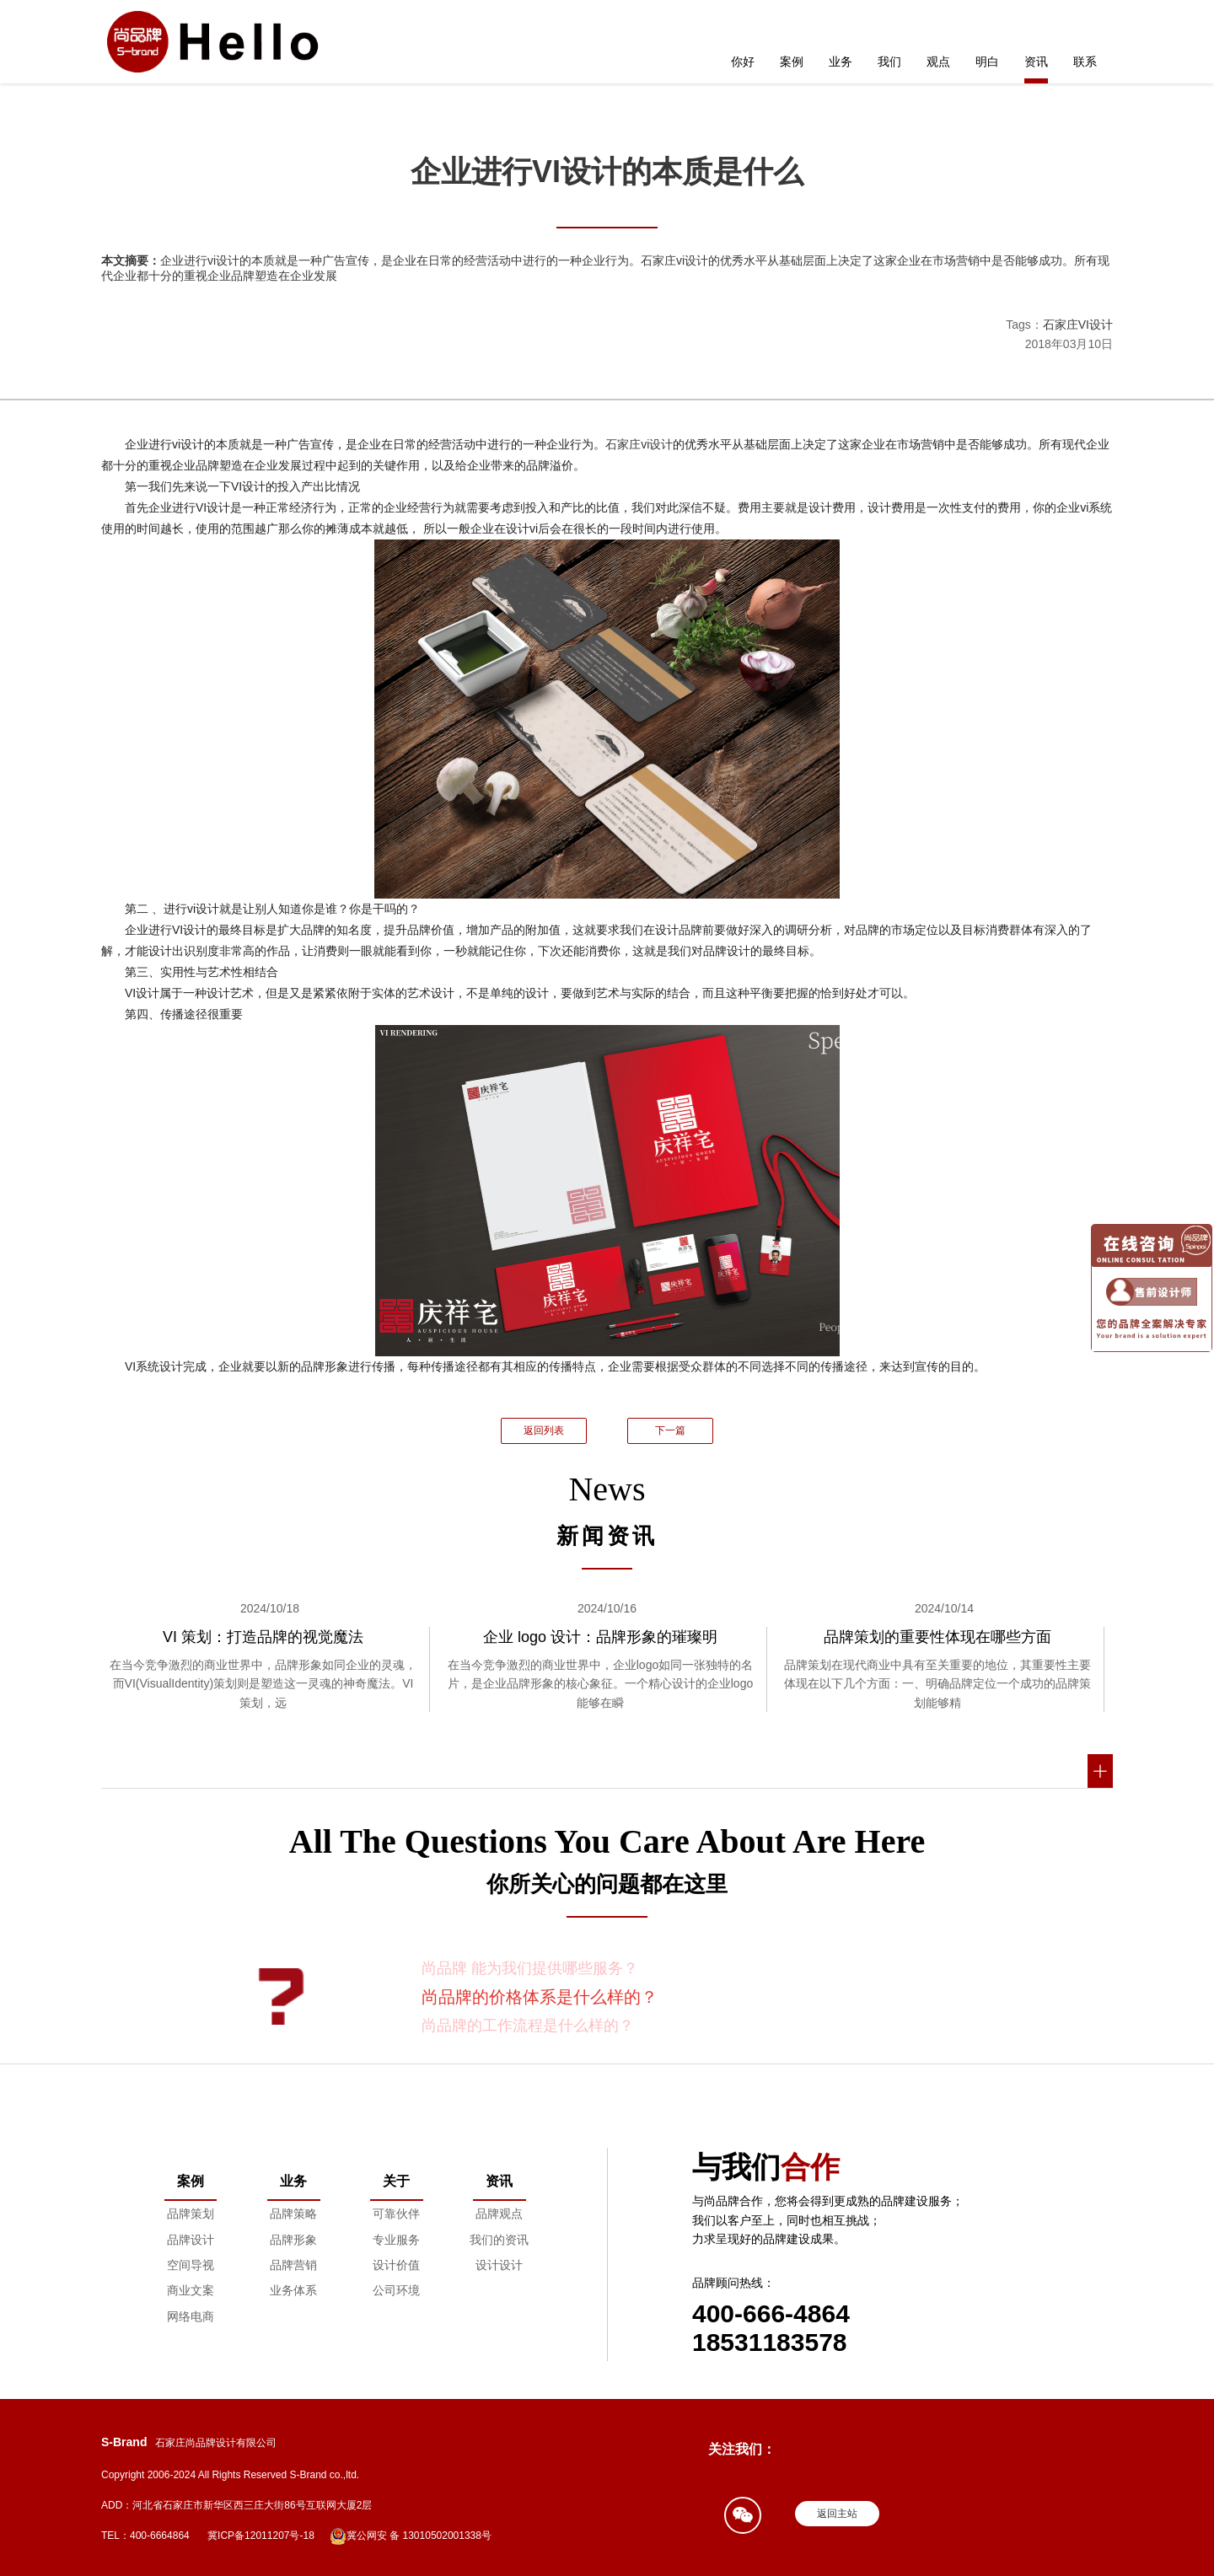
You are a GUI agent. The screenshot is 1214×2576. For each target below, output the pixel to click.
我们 (889, 61)
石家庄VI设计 (1078, 324)
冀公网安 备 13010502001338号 (411, 2536)
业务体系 (293, 2290)
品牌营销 (293, 2265)
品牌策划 (190, 2213)
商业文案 (190, 2290)
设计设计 (499, 2265)
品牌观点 (499, 2213)
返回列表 (544, 1430)
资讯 (1036, 61)
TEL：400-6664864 (145, 2535)
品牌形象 (293, 2239)
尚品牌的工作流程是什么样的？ (528, 2025)
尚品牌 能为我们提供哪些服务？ (530, 1968)
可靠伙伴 (396, 2213)
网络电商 (190, 2316)
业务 (840, 61)
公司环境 (396, 2290)
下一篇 (670, 1430)
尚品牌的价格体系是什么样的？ (540, 1997)
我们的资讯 (499, 2239)
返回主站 (837, 2514)
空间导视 (190, 2265)
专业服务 (396, 2239)
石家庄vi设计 (639, 444)
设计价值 (396, 2265)
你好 (743, 61)
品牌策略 (293, 2213)
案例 (791, 61)
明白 (987, 61)
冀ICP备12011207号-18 (260, 2535)
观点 (938, 61)
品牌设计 (190, 2239)
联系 (1085, 61)
